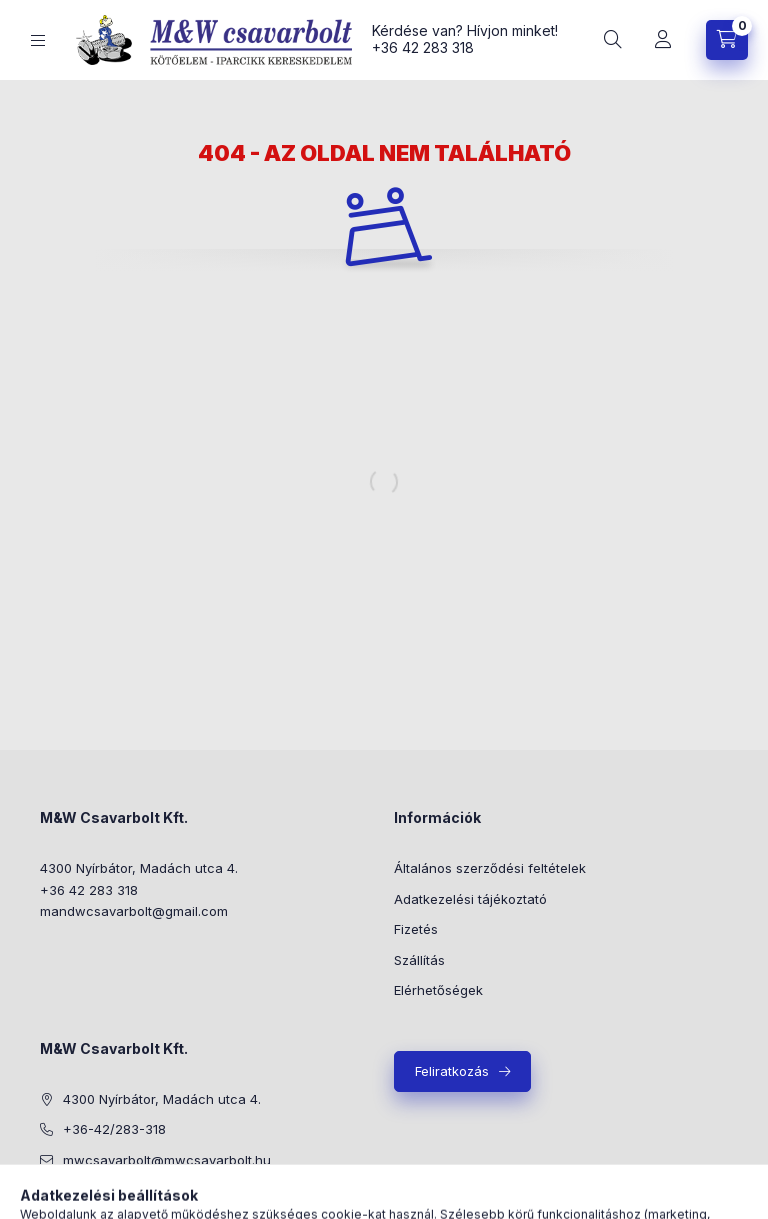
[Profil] (663, 40)
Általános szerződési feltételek (490, 868)
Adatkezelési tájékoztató (470, 899)
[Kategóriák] (38, 40)
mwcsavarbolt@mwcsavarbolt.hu (167, 1160)
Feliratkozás (452, 1071)
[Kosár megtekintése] (727, 40)
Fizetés (416, 929)
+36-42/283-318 (114, 1129)
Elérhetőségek (438, 990)
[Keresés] (613, 40)
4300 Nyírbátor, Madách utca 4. (139, 868)
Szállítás (419, 960)
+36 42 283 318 (423, 47)
